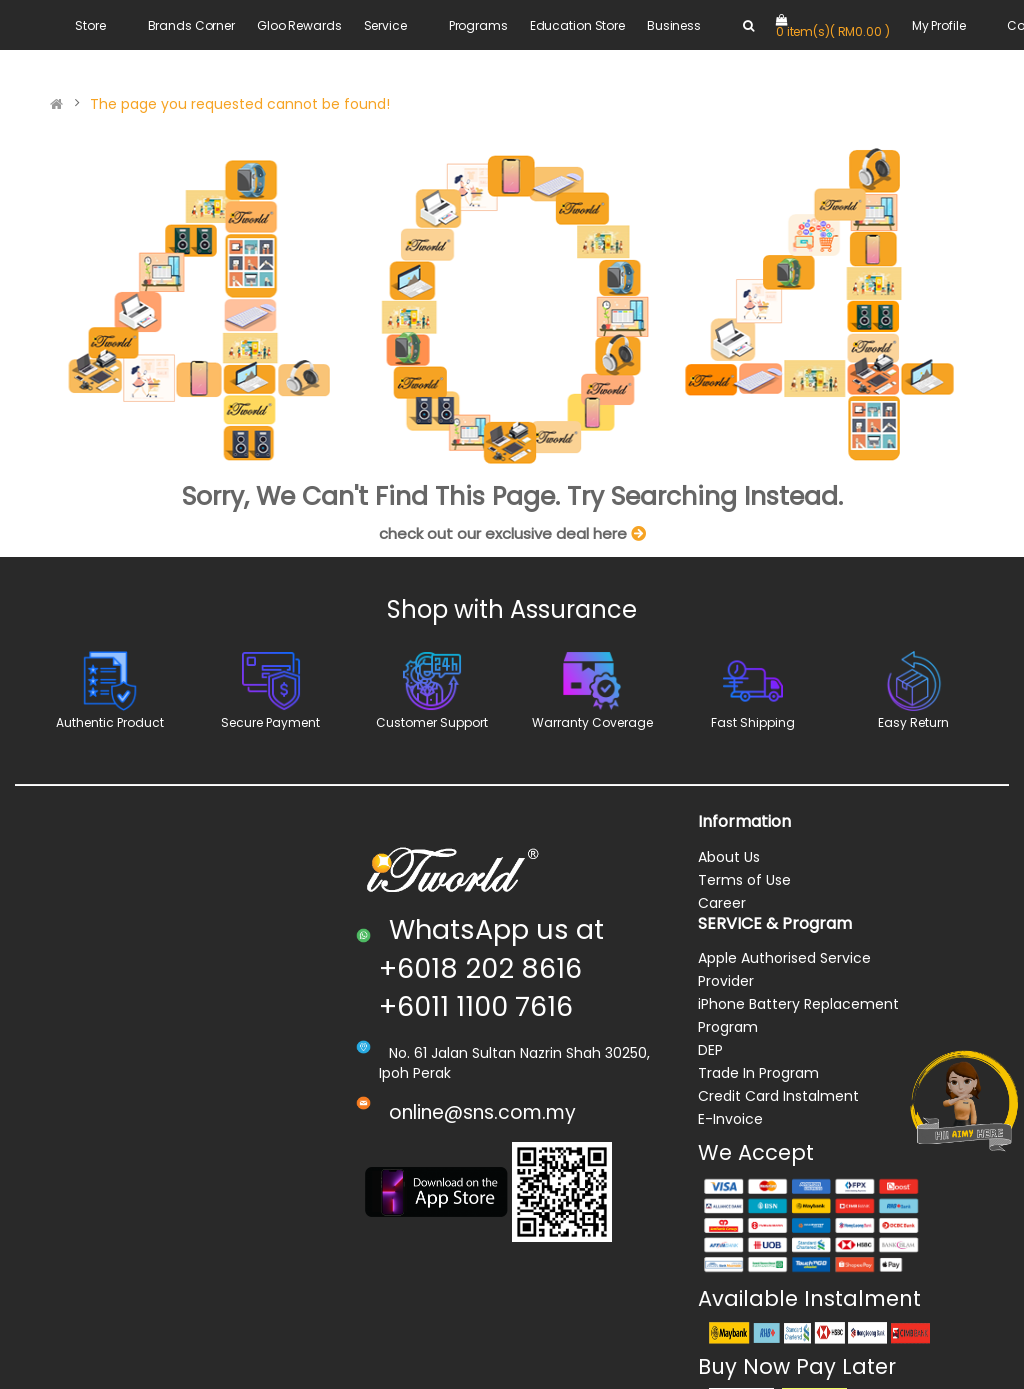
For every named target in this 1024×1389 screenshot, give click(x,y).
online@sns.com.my (482, 1112)
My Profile (939, 25)
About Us (729, 857)
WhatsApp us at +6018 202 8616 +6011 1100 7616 (491, 968)
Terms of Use (744, 880)
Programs (478, 25)
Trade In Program (758, 1073)
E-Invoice (730, 1119)
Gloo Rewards (299, 25)
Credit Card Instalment (778, 1096)
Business (674, 25)
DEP (710, 1050)
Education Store (577, 25)
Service (385, 25)
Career (722, 903)
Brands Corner (191, 25)
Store (90, 25)
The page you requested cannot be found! (240, 104)
